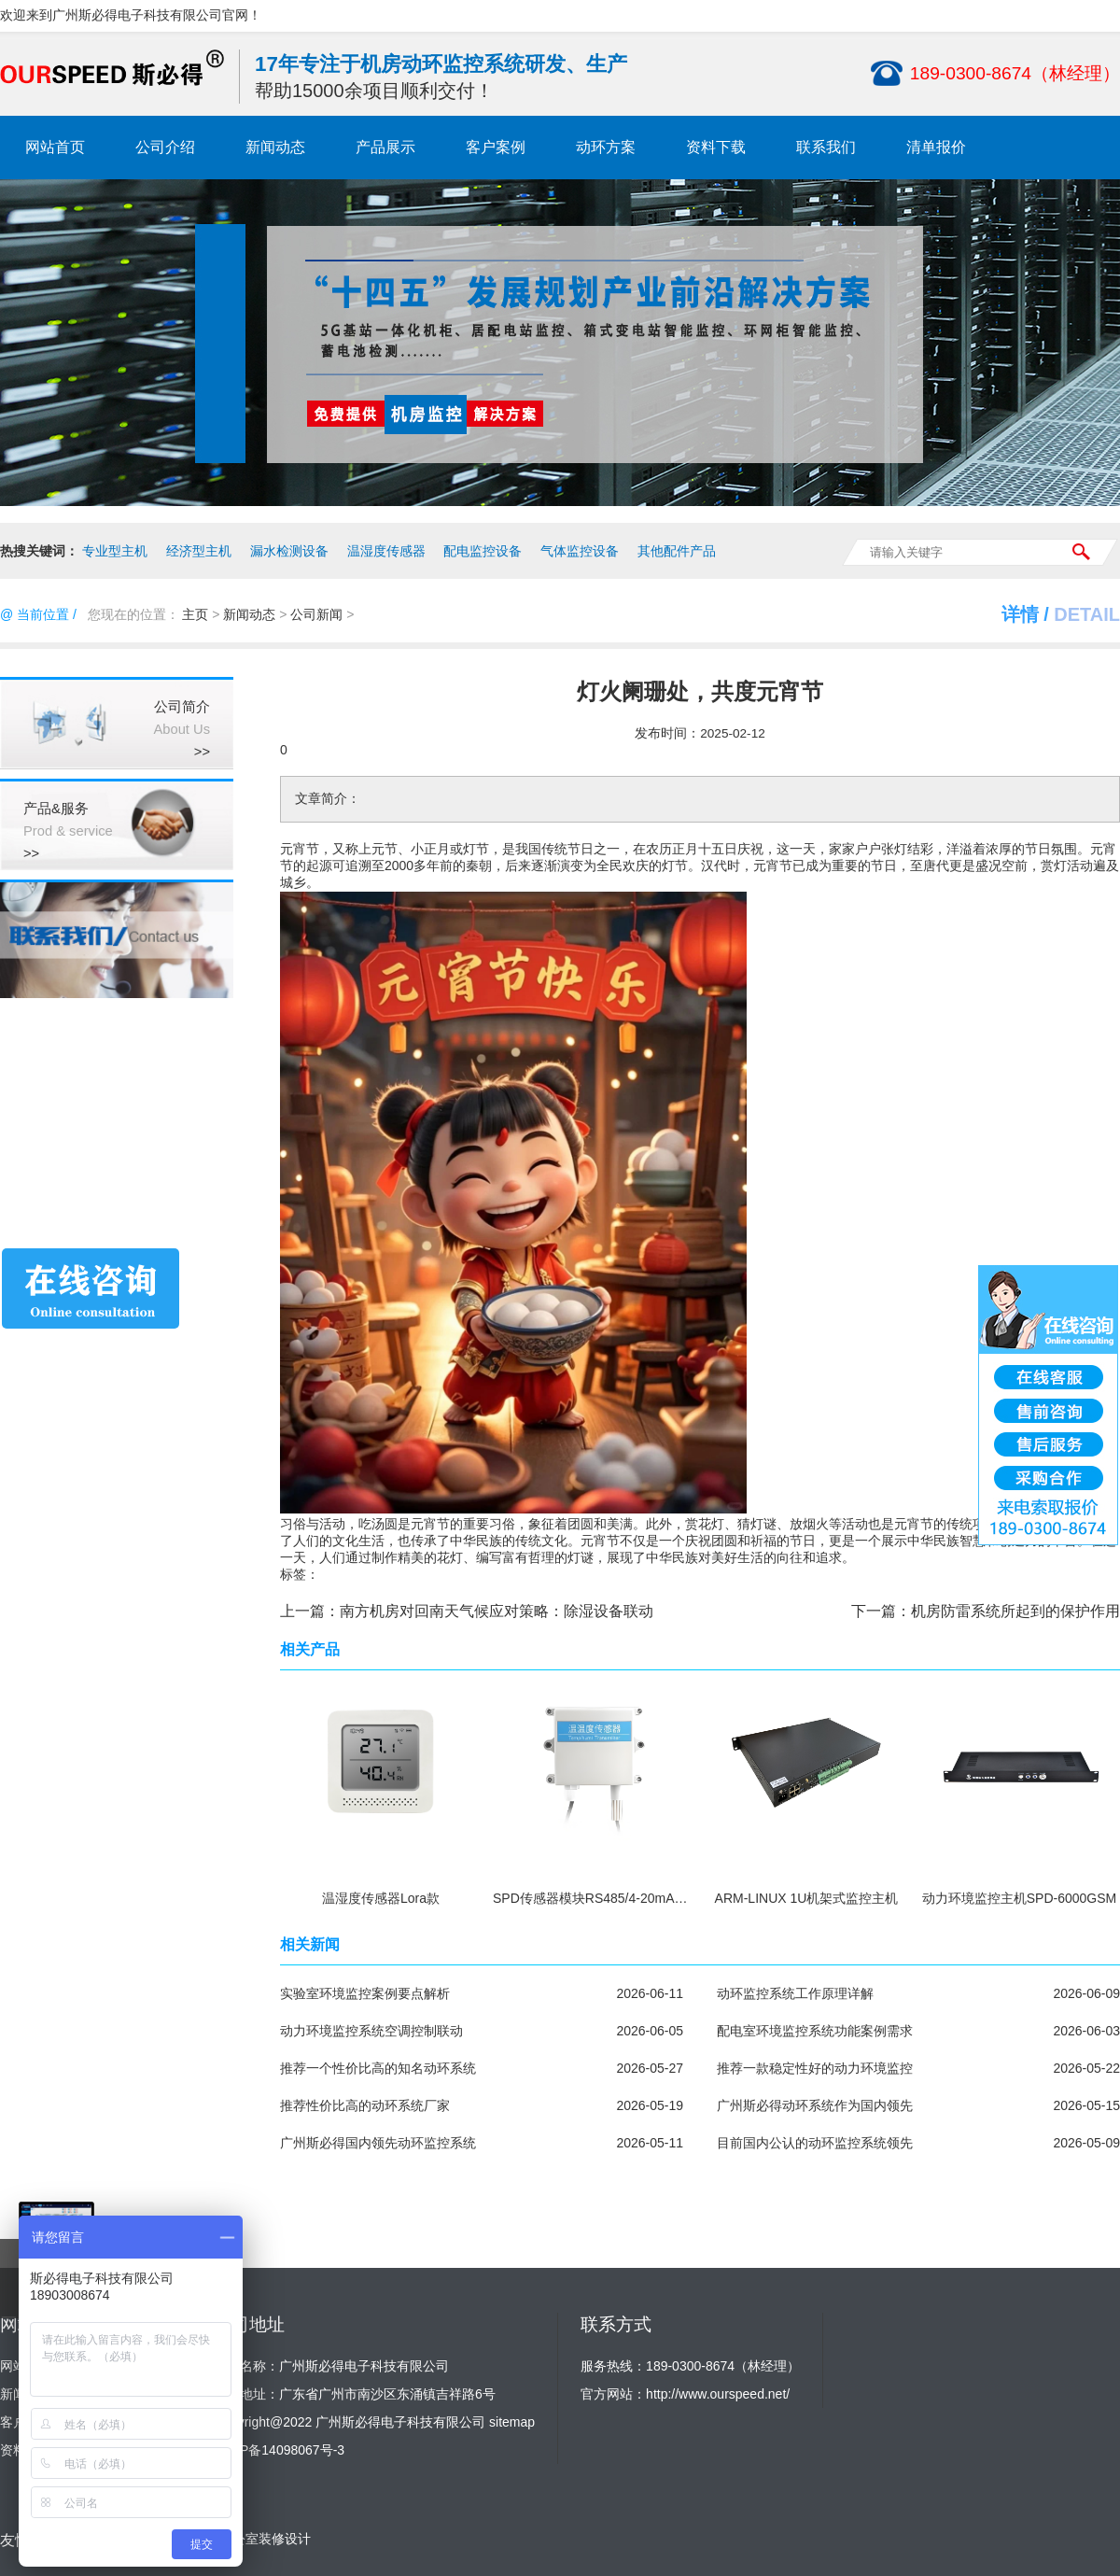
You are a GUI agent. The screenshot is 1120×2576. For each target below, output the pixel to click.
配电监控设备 (482, 550)
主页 (195, 614)
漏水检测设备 (289, 550)
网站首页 (55, 147)
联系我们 (826, 147)
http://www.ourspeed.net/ (718, 2393)
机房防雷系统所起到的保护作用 (1015, 1611)
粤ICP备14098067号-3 (279, 2449)
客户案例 (495, 147)
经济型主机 (198, 550)
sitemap (512, 2421)
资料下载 (716, 147)
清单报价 (936, 147)
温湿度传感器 (386, 550)
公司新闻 (316, 614)
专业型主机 (114, 550)
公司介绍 (165, 147)
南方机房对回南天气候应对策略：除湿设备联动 (496, 1611)
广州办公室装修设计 (252, 2539)
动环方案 (606, 147)
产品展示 (385, 147)
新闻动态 (275, 147)
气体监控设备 (579, 550)
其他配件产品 (676, 550)
